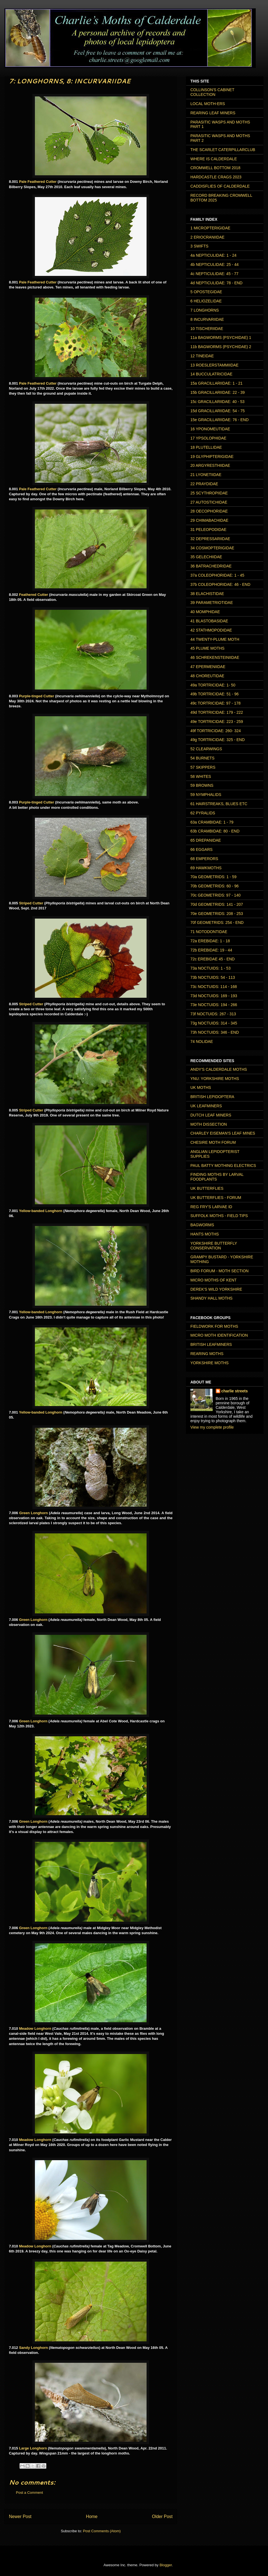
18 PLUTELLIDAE (206, 447)
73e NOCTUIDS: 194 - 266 (213, 1004)
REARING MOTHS (206, 1353)
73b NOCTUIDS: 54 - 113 (212, 977)
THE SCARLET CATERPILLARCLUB (222, 149)
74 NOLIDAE (201, 1041)
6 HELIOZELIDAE (206, 301)
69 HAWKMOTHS (206, 868)
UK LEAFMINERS (206, 1106)
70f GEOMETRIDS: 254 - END (217, 922)
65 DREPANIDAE (205, 840)
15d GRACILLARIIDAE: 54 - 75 (217, 411)
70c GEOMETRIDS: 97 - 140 (215, 895)
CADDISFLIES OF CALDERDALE (220, 186)
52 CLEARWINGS (206, 749)
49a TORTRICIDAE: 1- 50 (212, 685)
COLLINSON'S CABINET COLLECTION (212, 92)
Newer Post (20, 2516)
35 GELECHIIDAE (206, 557)
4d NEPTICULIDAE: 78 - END (216, 283)
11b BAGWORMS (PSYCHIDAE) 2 (220, 346)
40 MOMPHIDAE (205, 612)
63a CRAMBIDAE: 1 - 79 (211, 822)
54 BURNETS (202, 758)
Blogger (165, 2565)
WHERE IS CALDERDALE (213, 159)
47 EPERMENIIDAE (207, 666)
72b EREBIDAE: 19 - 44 (211, 950)
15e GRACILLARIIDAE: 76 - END (219, 419)
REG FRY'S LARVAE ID (211, 1207)
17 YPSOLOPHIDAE (208, 438)
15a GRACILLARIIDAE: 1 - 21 (216, 383)
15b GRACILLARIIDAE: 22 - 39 (217, 392)
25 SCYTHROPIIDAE (209, 493)
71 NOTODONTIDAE (208, 931)
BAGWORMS (202, 1225)
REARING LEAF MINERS (212, 113)
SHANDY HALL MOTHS (211, 1298)
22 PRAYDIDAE (204, 484)
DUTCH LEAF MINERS (210, 1115)
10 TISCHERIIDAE (206, 328)
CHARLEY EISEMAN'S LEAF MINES (222, 1133)
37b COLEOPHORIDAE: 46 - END (220, 584)
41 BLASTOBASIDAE (209, 621)
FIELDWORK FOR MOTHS (214, 1326)
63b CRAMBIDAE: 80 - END (215, 831)
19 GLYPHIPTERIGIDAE (212, 456)
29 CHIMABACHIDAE (209, 520)
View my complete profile (212, 1427)
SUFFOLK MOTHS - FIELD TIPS (219, 1215)
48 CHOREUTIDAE (207, 676)
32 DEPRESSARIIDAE (210, 538)
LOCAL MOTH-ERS (207, 103)
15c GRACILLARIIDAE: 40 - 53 (217, 401)
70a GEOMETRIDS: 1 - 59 (213, 877)
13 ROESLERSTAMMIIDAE (214, 365)
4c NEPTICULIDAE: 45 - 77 (214, 273)
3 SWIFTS (199, 246)
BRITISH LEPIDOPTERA (212, 1096)
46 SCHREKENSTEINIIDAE (214, 657)
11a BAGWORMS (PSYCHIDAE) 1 (220, 337)
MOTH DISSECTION (208, 1124)
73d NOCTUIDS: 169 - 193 (213, 996)
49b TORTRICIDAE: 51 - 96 (214, 694)
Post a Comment (29, 2492)
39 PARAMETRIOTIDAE (211, 602)
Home (92, 2516)
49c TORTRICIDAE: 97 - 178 (215, 703)
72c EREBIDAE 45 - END (212, 959)
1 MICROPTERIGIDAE (210, 228)
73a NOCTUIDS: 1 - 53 (210, 968)
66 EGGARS (201, 849)
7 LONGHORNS (204, 310)
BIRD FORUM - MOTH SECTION (219, 1271)
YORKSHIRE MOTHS (209, 1363)
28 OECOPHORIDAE (209, 511)
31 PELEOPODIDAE (208, 529)
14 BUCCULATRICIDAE (211, 374)
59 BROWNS (201, 785)
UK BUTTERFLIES (206, 1188)
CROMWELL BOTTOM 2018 (215, 168)
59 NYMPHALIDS (205, 794)
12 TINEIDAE (202, 356)
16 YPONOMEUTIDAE (210, 429)
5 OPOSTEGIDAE (206, 292)
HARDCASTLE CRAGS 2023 (215, 177)
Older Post (162, 2516)
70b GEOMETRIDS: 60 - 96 (214, 886)
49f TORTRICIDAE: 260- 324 (215, 731)
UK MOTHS (200, 1087)
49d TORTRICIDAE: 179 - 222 (216, 712)
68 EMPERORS (204, 858)
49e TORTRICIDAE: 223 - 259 (216, 721)
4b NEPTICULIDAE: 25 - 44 (214, 264)
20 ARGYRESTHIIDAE (210, 465)
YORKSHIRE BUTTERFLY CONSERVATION (213, 1245)
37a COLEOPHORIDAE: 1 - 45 (217, 575)
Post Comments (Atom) (102, 2531)
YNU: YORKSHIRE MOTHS (214, 1078)
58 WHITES (200, 776)
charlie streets (234, 1391)
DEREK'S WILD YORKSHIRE (216, 1289)
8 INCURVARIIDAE (207, 319)
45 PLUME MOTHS (207, 648)
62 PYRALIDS (202, 813)
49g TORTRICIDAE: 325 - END (217, 739)
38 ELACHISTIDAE (207, 593)
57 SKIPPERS (203, 767)
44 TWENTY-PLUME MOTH (214, 639)
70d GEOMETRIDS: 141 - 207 (216, 904)
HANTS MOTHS (204, 1234)
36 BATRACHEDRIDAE (211, 566)
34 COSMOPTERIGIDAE (212, 548)
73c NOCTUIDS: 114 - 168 (213, 986)
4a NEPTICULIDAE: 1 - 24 (213, 255)
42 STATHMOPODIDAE (211, 630)
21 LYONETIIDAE (205, 474)
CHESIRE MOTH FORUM (213, 1142)
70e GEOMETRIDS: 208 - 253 (216, 913)
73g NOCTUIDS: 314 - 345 (213, 1023)
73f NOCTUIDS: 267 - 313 (213, 1014)
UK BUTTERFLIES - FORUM (215, 1197)
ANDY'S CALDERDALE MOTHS (218, 1069)
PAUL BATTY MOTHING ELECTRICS (223, 1165)
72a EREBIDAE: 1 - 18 (210, 941)
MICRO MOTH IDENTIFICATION (219, 1335)
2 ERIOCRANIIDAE (207, 237)
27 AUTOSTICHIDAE (208, 502)
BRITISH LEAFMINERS (211, 1344)
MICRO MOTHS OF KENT (213, 1280)
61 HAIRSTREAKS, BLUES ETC (218, 804)
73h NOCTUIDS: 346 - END (214, 1032)
